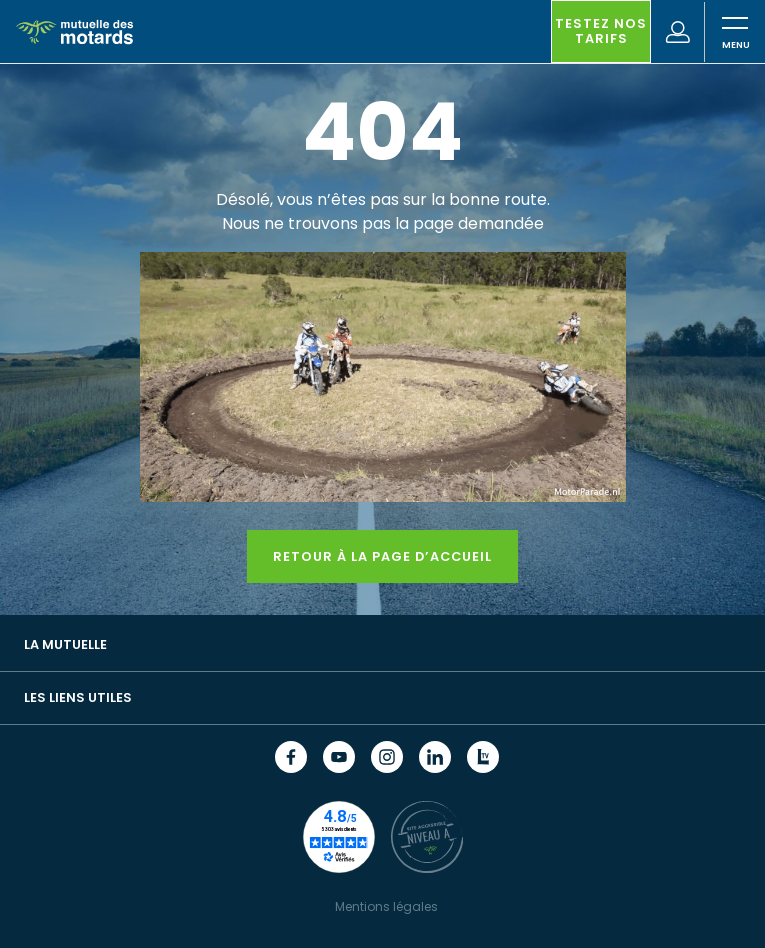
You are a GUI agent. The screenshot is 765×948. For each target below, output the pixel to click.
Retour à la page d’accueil (382, 556)
